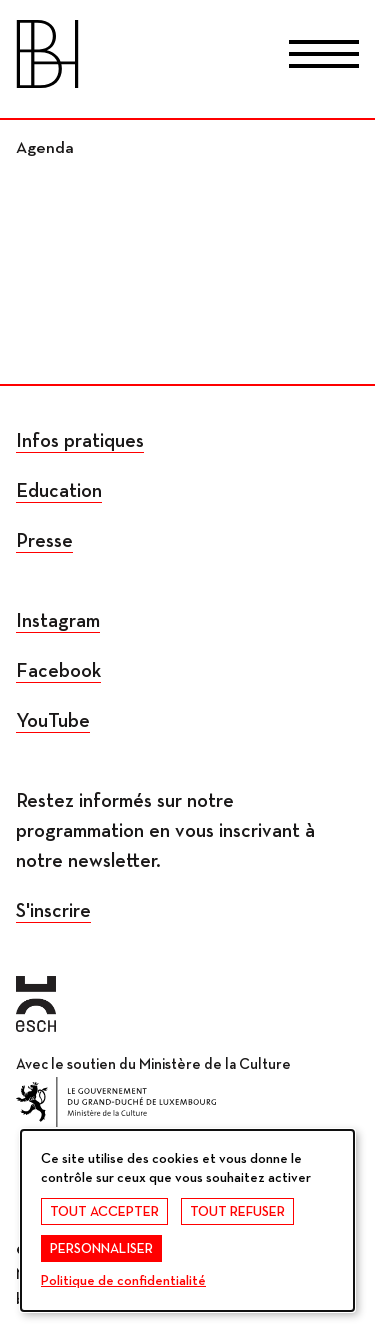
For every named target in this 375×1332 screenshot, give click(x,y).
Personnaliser (101, 1249)
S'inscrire (53, 911)
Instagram (58, 621)
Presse (44, 541)
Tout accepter (104, 1212)
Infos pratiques (80, 441)
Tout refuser (237, 1212)
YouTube (53, 721)
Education (59, 491)
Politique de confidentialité (123, 1281)
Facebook (58, 671)
